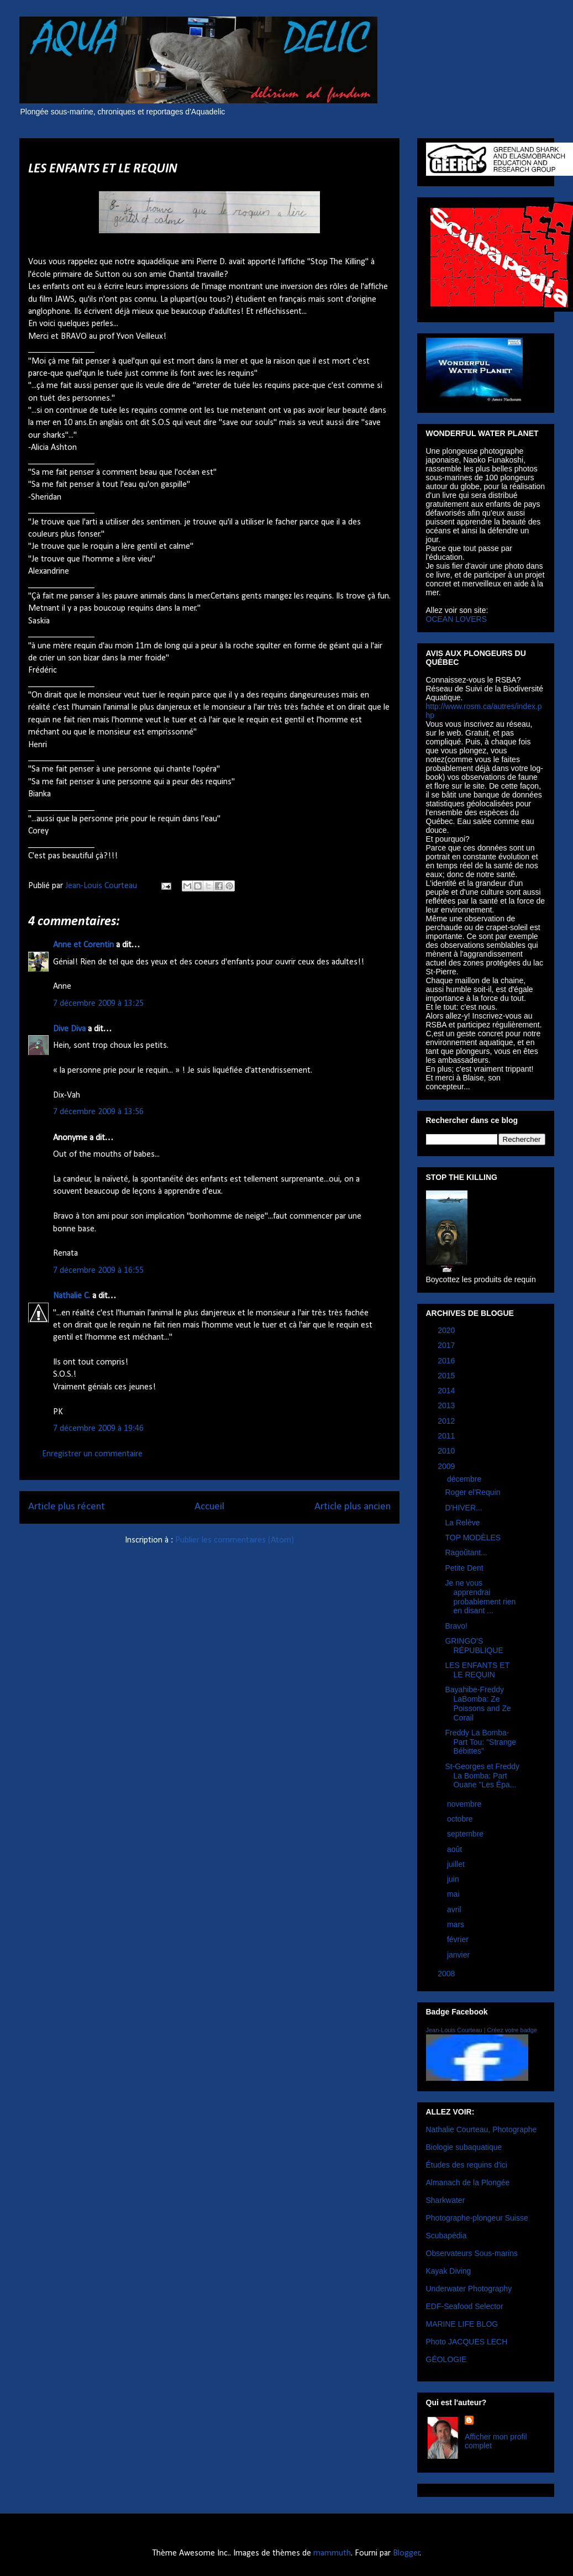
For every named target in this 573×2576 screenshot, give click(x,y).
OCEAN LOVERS (456, 619)
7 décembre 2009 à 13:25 (98, 1003)
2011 (447, 1435)
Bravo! (456, 1626)
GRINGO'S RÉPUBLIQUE (474, 1645)
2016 (447, 1360)
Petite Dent (464, 1568)
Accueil (209, 1507)
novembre (465, 1803)
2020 (447, 1330)
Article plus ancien (352, 1507)
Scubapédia (446, 2235)
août (455, 1849)
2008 (447, 1973)
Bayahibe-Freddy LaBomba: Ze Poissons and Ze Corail (478, 1703)
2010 (447, 1450)
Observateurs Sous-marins (472, 2253)
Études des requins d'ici (466, 2164)
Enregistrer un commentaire (92, 1454)
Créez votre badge (512, 2030)
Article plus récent (66, 1507)
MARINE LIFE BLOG (462, 2324)
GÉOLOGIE (446, 2359)
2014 (447, 1390)
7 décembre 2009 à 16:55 (98, 1270)
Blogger (406, 2553)
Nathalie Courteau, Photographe (481, 2129)
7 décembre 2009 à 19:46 (98, 1428)
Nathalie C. (71, 1296)
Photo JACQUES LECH (467, 2341)
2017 (447, 1345)
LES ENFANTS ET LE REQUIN (477, 1670)
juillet (457, 1864)
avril (455, 1909)
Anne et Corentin (83, 945)
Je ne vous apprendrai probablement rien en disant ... (480, 1596)
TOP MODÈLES (473, 1537)
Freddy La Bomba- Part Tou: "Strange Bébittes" (480, 1742)
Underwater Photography (469, 2288)
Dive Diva (69, 1029)
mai (454, 1894)
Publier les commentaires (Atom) (234, 1540)
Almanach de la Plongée (468, 2182)
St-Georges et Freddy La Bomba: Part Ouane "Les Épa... (482, 1776)
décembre (465, 1479)
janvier (459, 1954)
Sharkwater (445, 2200)
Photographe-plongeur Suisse (477, 2217)
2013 (447, 1405)
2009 (447, 1466)
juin (454, 1879)
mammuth (332, 2553)
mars (456, 1924)
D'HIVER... (463, 1507)
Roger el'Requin (472, 1492)
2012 (447, 1420)
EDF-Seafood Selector (464, 2306)
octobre (461, 1818)
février (459, 1939)
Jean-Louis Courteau (454, 2030)
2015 (447, 1375)
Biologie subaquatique (464, 2147)
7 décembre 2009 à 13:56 (98, 1112)
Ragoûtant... (466, 1552)
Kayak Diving (448, 2271)
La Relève (462, 1522)
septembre (466, 1833)
